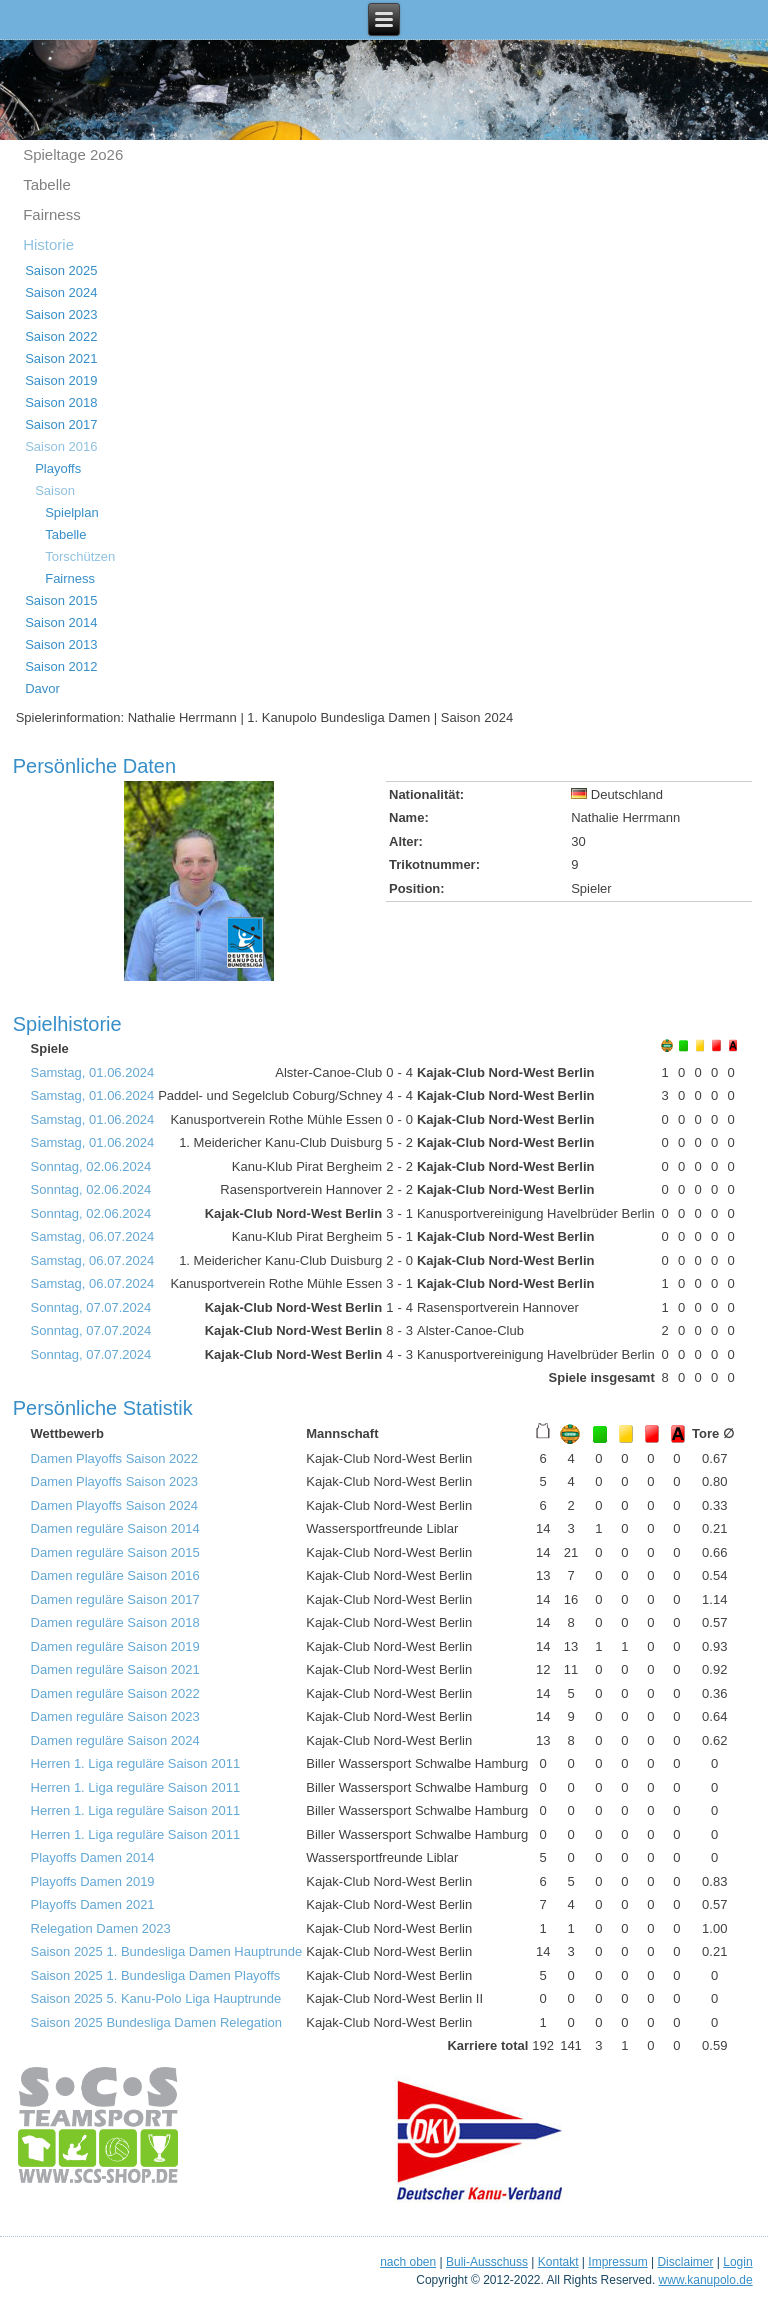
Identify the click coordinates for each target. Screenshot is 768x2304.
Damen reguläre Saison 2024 (115, 1740)
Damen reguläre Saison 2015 (115, 1552)
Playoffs (58, 468)
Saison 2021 (61, 358)
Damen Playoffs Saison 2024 (114, 1505)
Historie (48, 244)
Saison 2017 (61, 424)
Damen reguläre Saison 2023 (115, 1716)
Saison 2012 (61, 666)
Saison (55, 490)
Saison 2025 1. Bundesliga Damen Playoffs (156, 1975)
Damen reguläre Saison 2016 (115, 1575)
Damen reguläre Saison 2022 (115, 1693)
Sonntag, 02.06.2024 (91, 1166)
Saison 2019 (61, 380)
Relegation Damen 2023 (101, 1928)
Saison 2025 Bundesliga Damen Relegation (157, 2022)
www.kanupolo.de (706, 2280)
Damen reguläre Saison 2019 (115, 1646)
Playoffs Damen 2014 (93, 1857)
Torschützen (80, 556)
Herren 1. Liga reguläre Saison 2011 (136, 1763)
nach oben (408, 2262)
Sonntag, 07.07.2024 (91, 1307)
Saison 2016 (61, 446)
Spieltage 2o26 (73, 154)
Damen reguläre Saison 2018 (115, 1622)
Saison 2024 (61, 292)
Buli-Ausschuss (487, 2262)
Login (737, 2262)
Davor (42, 688)
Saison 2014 (61, 622)
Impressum (617, 2262)
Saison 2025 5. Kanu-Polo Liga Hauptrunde (156, 1998)
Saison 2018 (61, 402)
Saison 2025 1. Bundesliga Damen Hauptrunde (167, 1951)
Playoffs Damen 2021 (93, 1904)
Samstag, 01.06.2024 (93, 1072)
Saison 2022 (61, 336)
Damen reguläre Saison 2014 (115, 1528)
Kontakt (558, 2262)
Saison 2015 (61, 600)
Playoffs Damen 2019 (93, 1881)
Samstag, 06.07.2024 (93, 1236)
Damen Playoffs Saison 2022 (114, 1458)
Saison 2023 (61, 314)
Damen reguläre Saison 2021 (115, 1669)
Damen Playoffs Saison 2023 (114, 1481)
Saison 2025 (61, 270)
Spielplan (72, 512)
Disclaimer (685, 2262)
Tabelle (47, 184)
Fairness (52, 214)
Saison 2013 (61, 644)
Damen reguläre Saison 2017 (115, 1599)
